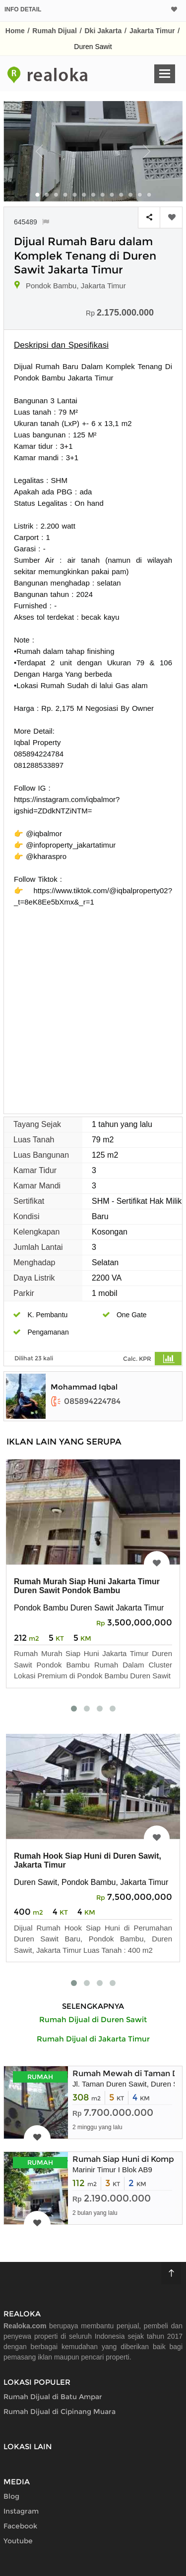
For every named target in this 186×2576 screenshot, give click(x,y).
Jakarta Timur (152, 31)
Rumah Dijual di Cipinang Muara (59, 2411)
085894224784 (86, 1401)
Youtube (18, 2540)
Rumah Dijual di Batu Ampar (52, 2396)
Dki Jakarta (103, 31)
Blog (11, 2496)
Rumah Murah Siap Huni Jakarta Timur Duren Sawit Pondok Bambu (87, 1586)
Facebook (20, 2526)
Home (15, 31)
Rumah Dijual (54, 31)
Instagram (21, 2511)
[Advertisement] (93, 1005)
